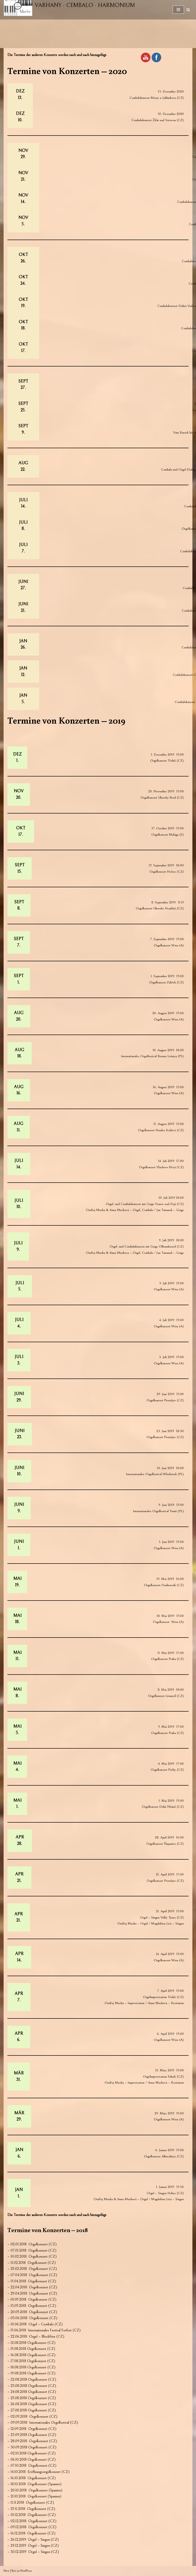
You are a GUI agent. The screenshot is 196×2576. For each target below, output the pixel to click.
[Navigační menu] (178, 10)
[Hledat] (188, 10)
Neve (6, 2570)
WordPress (26, 2570)
